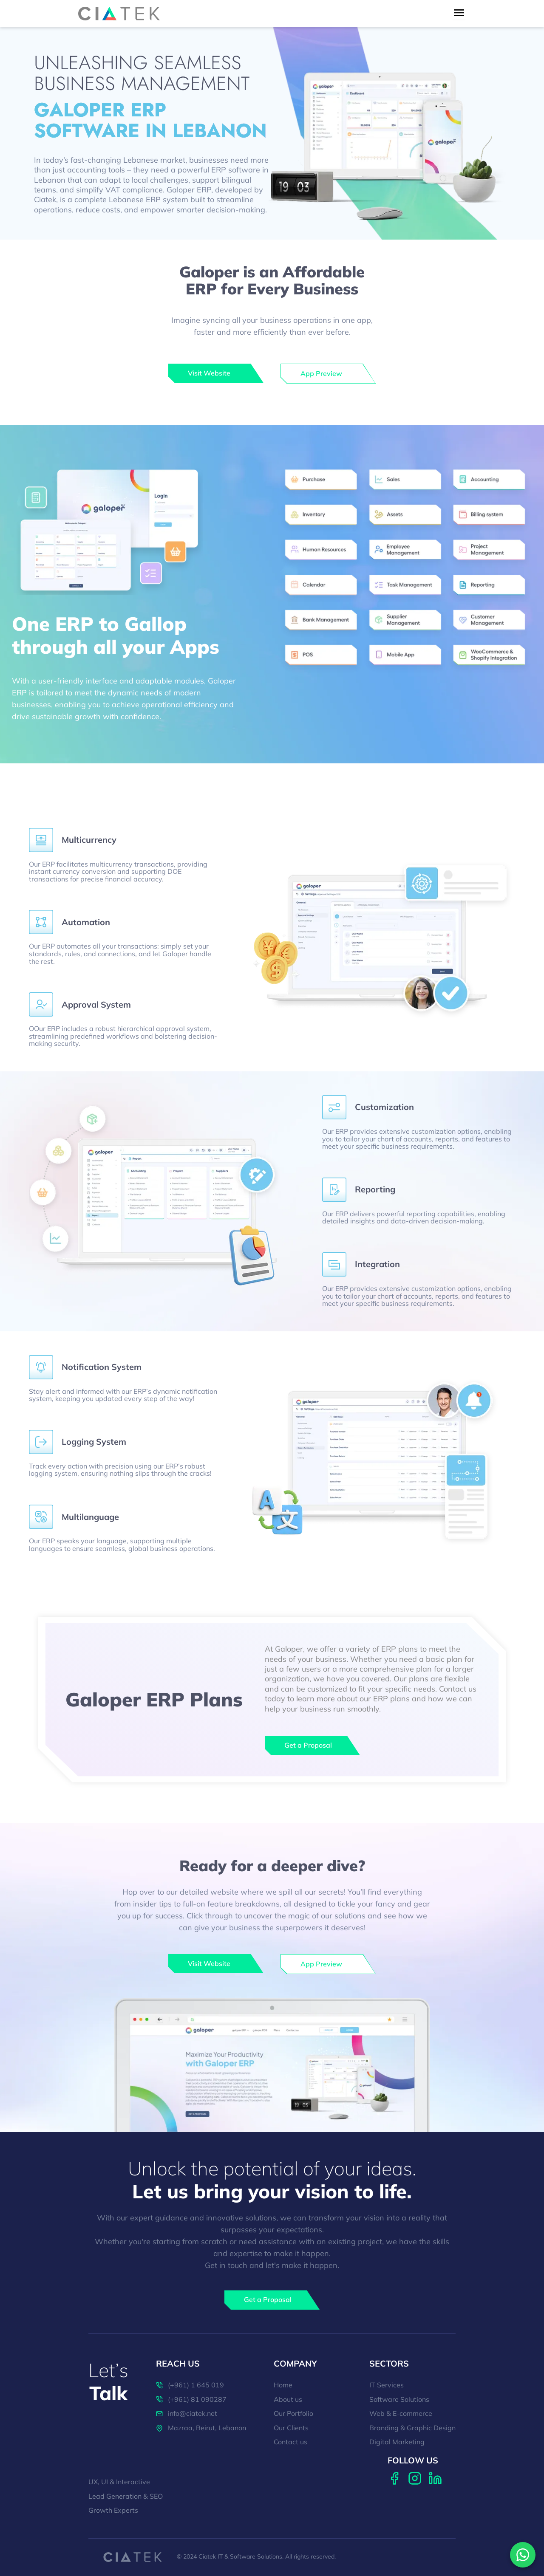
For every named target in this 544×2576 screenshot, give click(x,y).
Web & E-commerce (400, 2414)
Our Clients (291, 2428)
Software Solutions (399, 2400)
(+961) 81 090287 (191, 2400)
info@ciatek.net (186, 2414)
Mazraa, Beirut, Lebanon (201, 2428)
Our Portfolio (293, 2414)
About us (288, 2400)
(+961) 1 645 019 (190, 2385)
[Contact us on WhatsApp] (523, 2555)
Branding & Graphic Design (412, 2428)
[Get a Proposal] (312, 1745)
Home (283, 2385)
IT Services (386, 2385)
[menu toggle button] (459, 13)
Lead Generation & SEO (125, 2496)
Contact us (290, 2442)
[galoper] (216, 373)
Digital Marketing (397, 2442)
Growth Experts (113, 2510)
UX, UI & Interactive (119, 2482)
